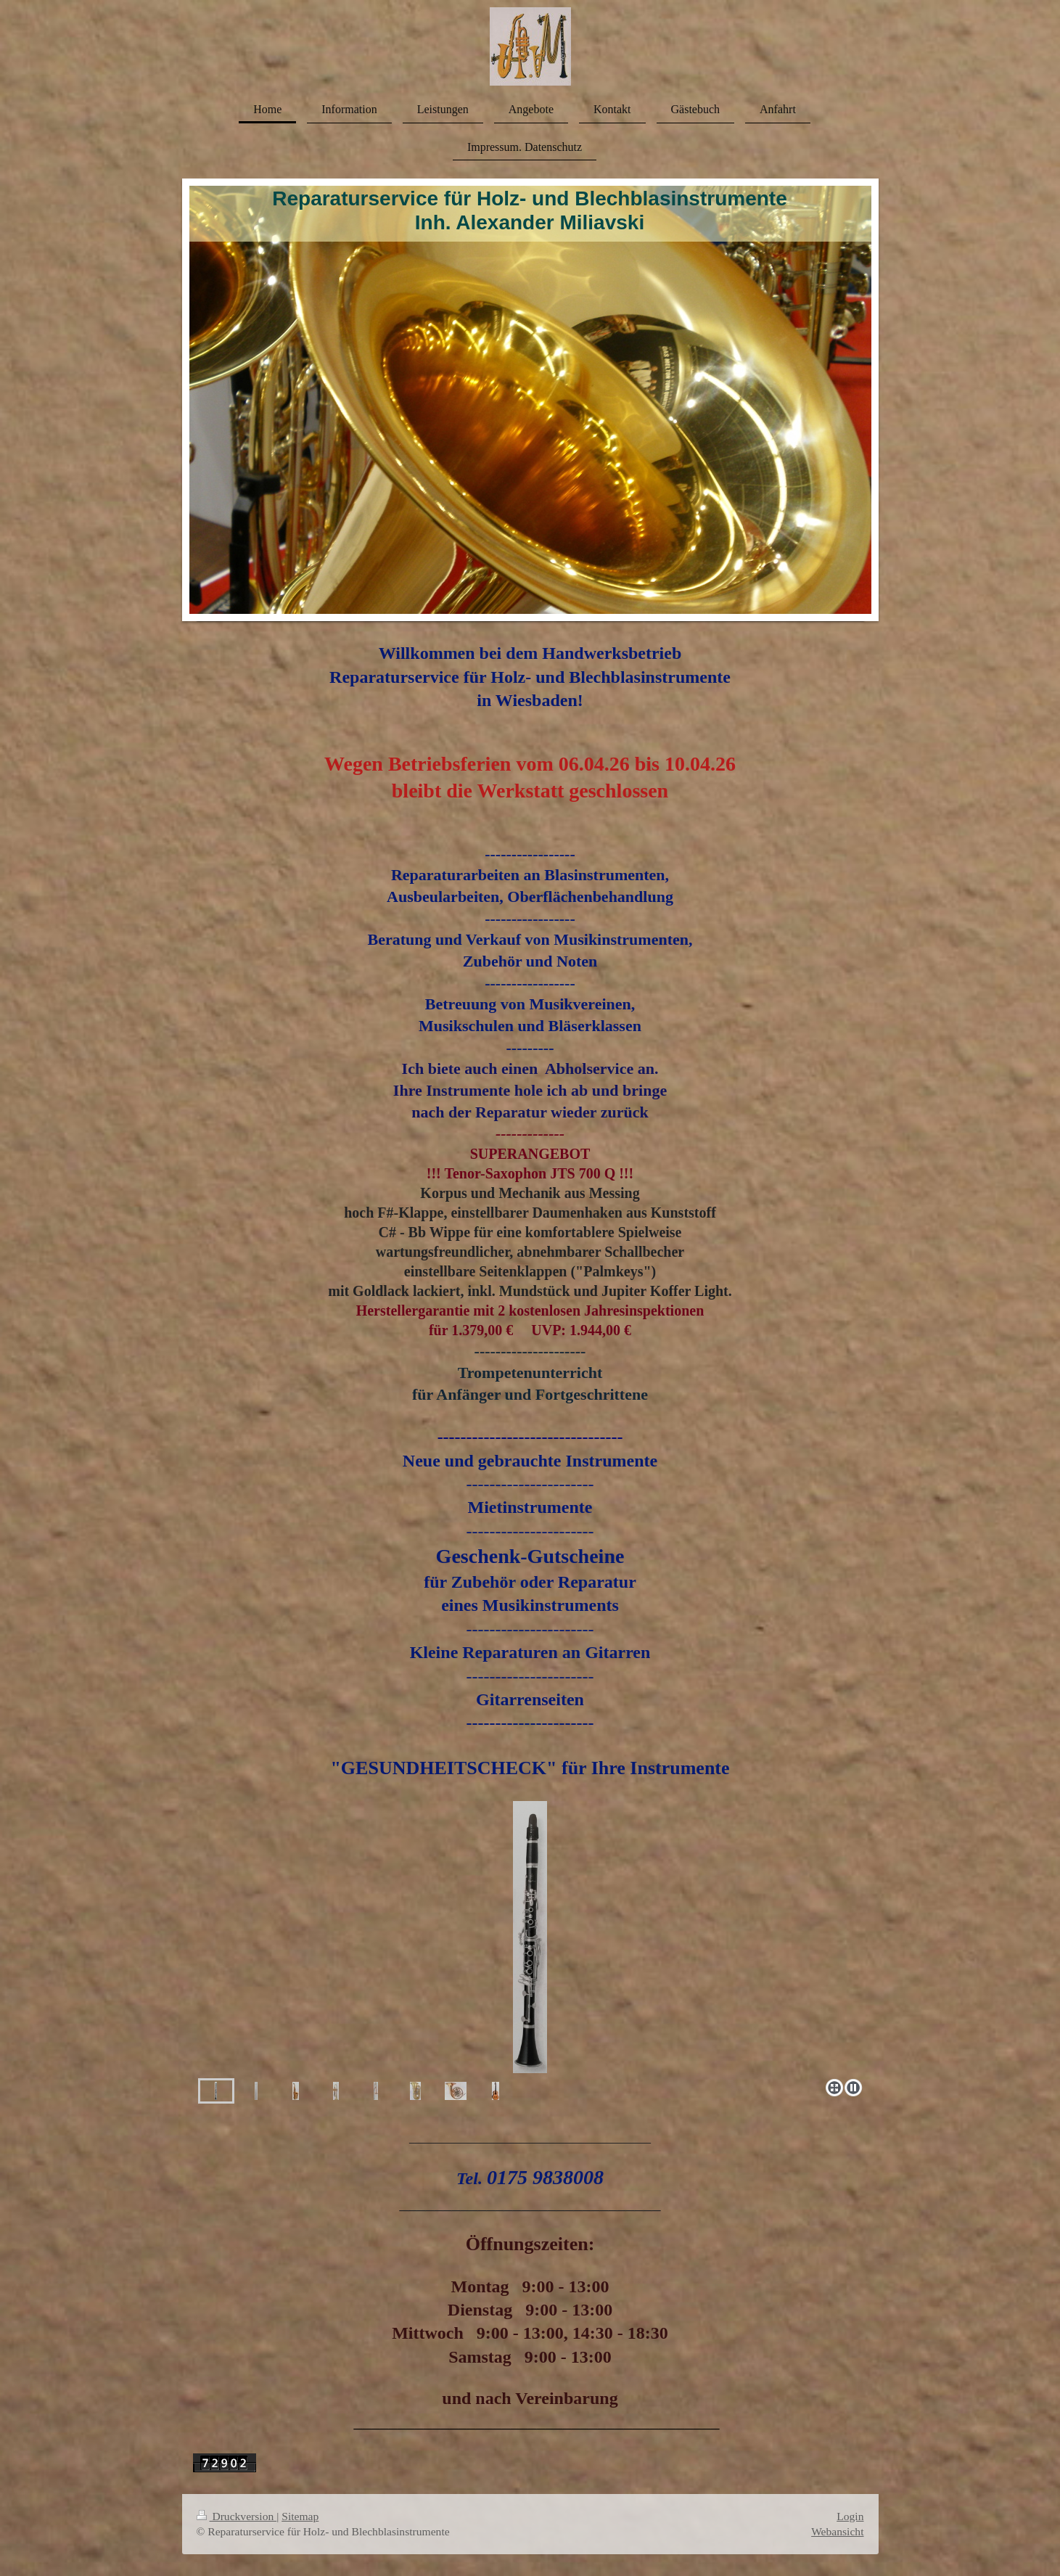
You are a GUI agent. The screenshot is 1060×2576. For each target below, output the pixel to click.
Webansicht (837, 2531)
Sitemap (300, 2516)
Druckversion (237, 2516)
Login (850, 2516)
